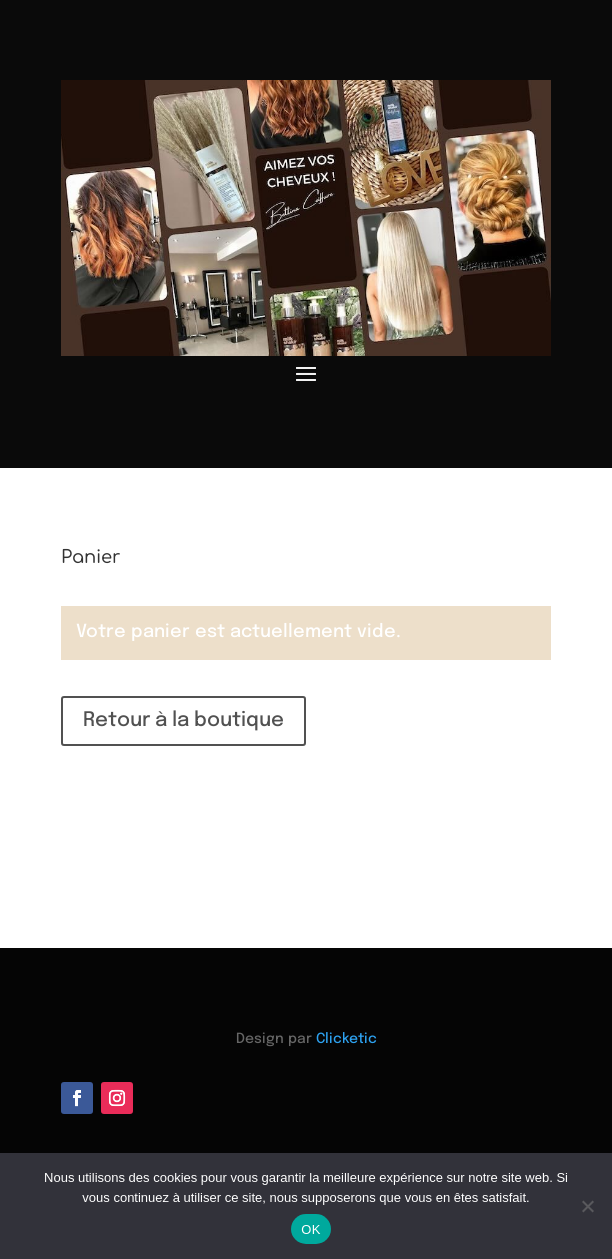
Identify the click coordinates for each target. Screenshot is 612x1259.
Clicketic (346, 1039)
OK (310, 1229)
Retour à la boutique (183, 720)
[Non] (587, 1206)
